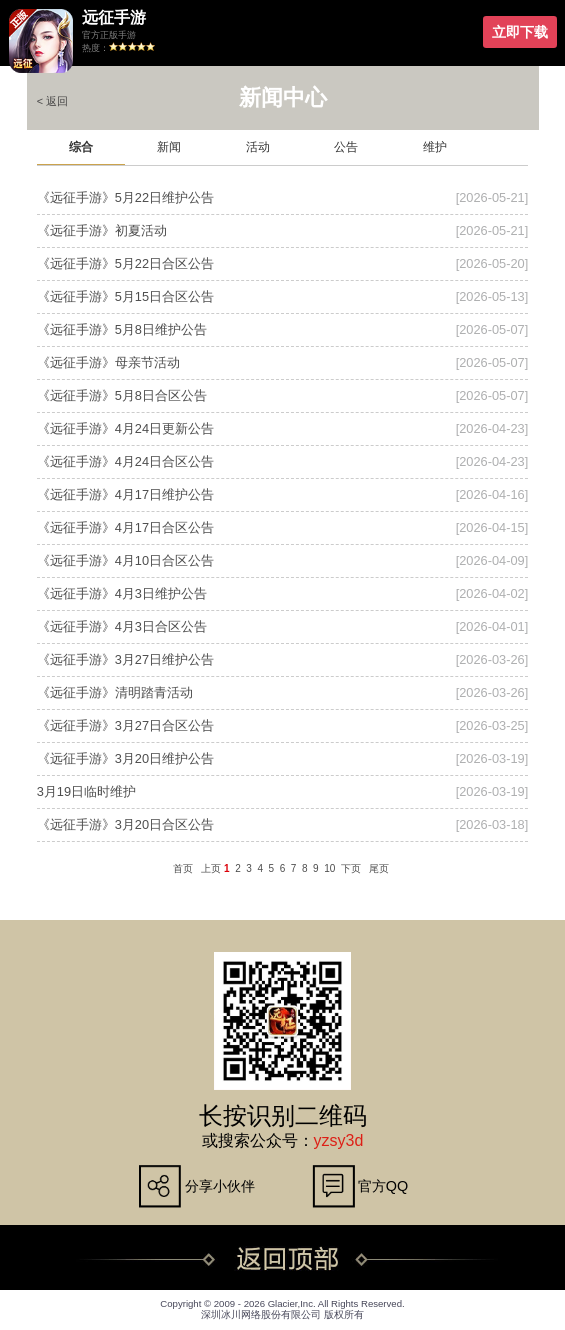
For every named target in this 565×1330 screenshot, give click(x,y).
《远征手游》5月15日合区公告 (125, 296)
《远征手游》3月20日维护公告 (125, 758)
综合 (81, 147)
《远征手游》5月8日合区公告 (122, 395)
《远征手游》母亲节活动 (108, 362)
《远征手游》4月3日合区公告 (122, 626)
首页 (183, 868)
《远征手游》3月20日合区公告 (125, 824)
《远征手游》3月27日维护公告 (125, 659)
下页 (351, 868)
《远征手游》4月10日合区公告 (125, 560)
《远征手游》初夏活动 (102, 230)
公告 (346, 147)
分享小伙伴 (220, 1186)
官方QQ (383, 1186)
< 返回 (52, 101)
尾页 (379, 868)
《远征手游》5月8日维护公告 (122, 329)
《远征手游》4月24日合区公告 (125, 461)
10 (329, 868)
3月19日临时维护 (86, 791)
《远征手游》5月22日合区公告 (125, 263)
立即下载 (520, 32)
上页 (211, 868)
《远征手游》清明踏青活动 (115, 692)
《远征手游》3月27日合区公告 (125, 725)
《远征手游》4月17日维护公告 (125, 494)
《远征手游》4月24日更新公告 (125, 428)
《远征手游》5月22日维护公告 (125, 197)
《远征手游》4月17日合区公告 (125, 527)
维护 (435, 147)
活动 (258, 147)
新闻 (169, 147)
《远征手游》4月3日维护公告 (122, 593)
